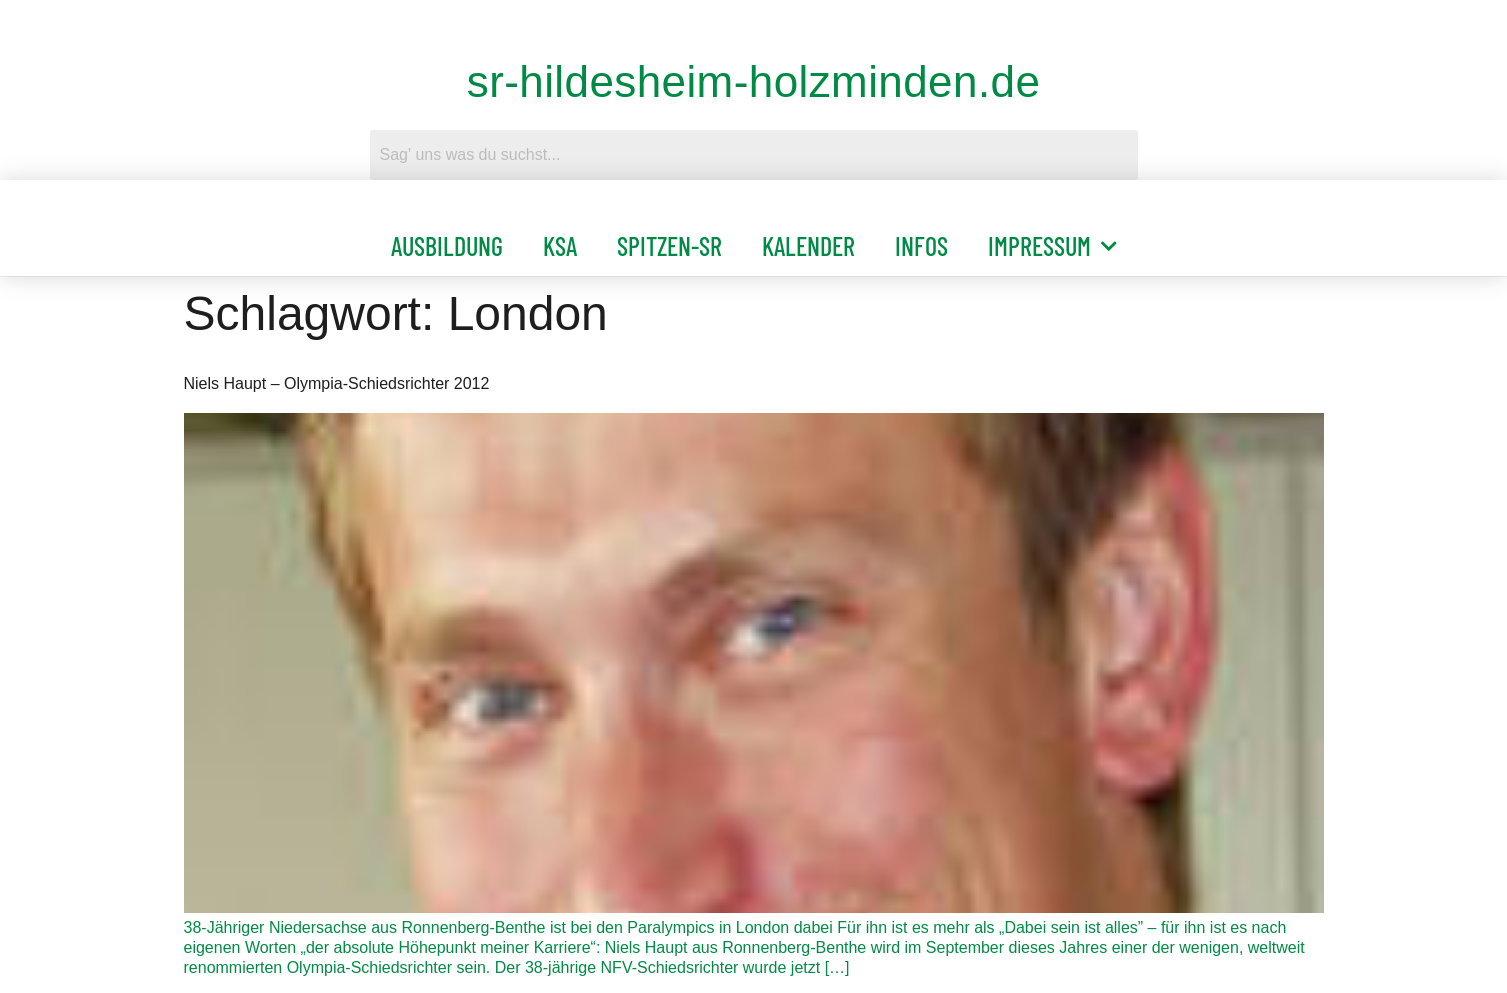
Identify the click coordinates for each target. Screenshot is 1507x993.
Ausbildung (447, 245)
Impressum (1052, 246)
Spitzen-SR (669, 245)
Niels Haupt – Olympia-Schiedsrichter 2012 (337, 383)
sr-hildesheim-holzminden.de (754, 81)
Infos (921, 245)
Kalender (808, 245)
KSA (560, 245)
